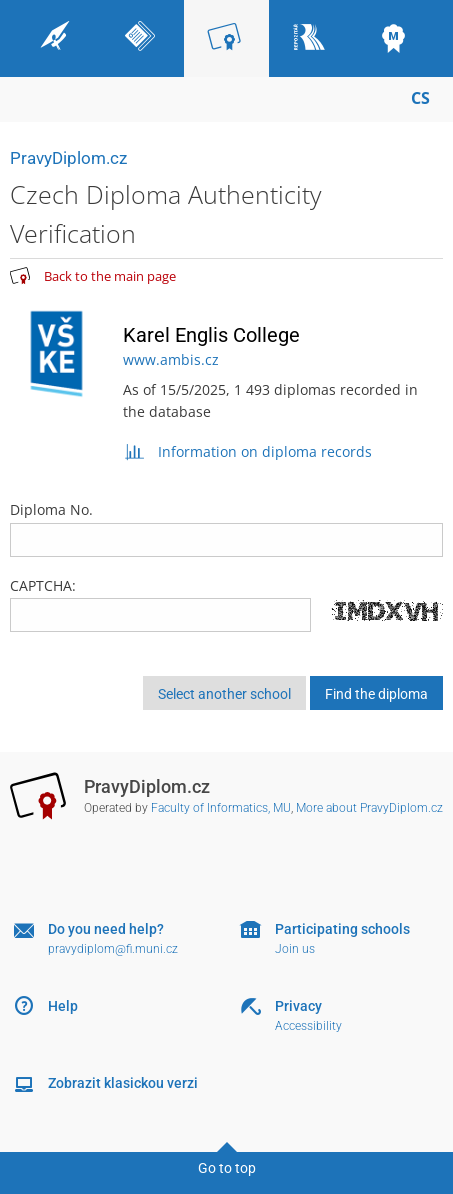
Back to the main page (110, 276)
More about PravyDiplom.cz (369, 808)
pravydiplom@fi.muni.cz (113, 949)
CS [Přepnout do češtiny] (420, 98)
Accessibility (308, 1026)
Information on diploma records (247, 451)
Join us (295, 949)
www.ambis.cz (171, 359)
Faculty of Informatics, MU (221, 808)
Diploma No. (226, 528)
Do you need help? (106, 929)
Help (63, 1006)
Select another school (224, 694)
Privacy (298, 1006)
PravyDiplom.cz (68, 158)
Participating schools (342, 929)
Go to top (227, 1168)
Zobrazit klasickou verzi (123, 1083)
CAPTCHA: (43, 585)
